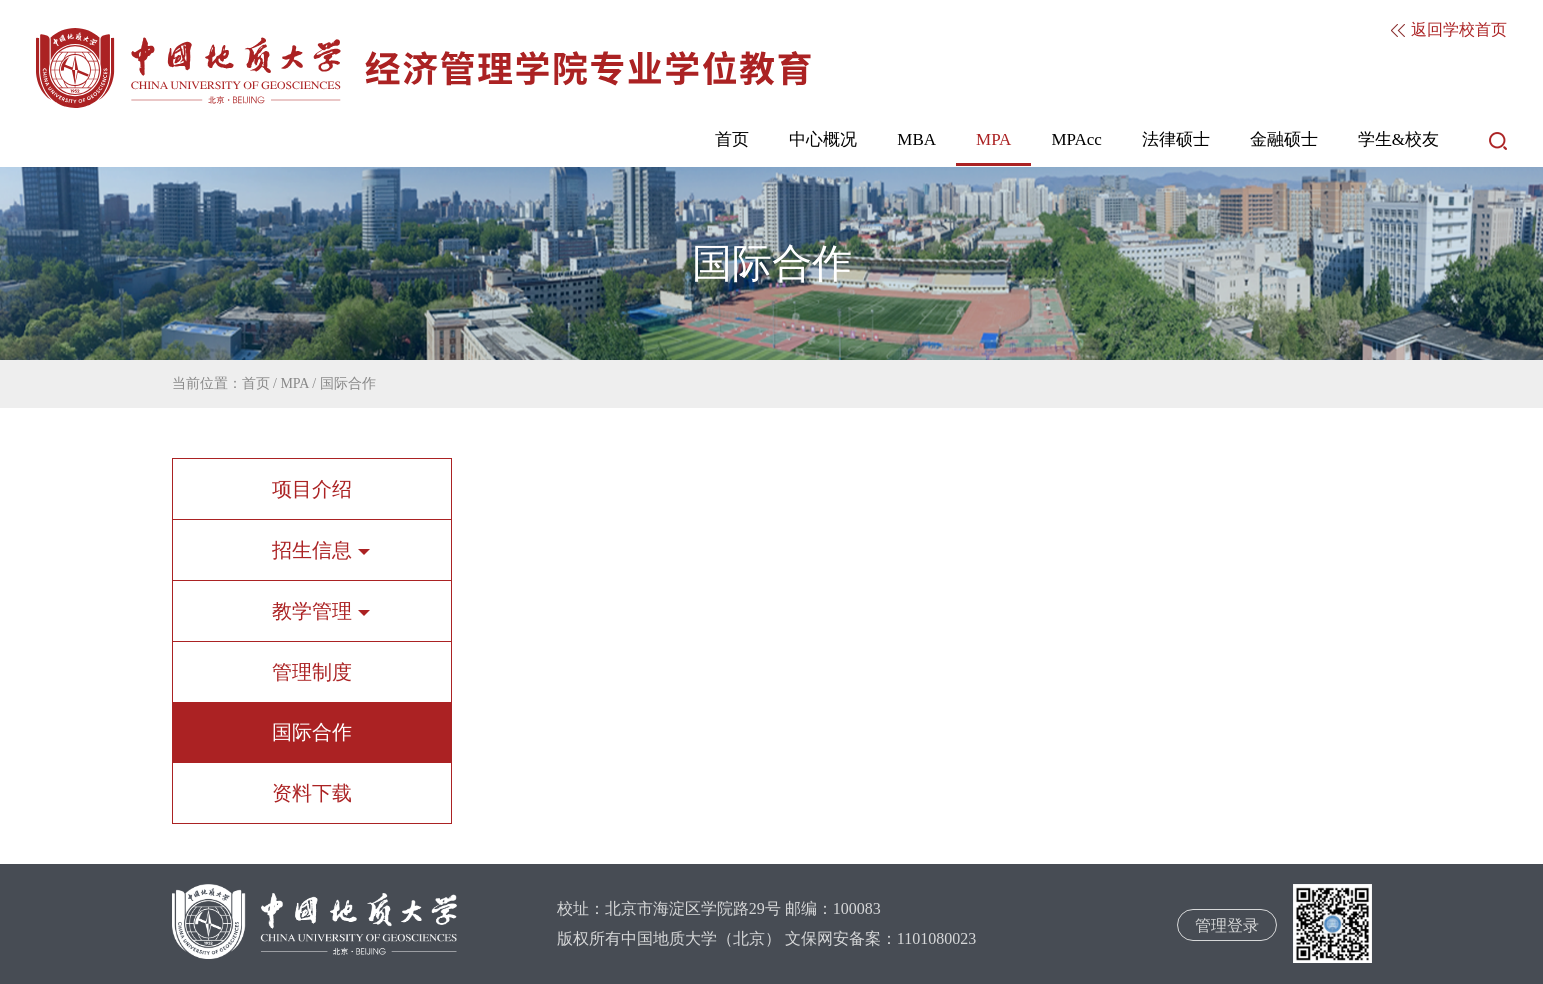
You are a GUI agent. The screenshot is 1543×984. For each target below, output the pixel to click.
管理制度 (312, 672)
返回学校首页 (1449, 29)
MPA (993, 139)
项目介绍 (312, 489)
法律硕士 (1176, 139)
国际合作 (348, 383)
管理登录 (1227, 925)
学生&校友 (1398, 139)
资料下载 (312, 793)
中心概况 (823, 139)
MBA (916, 139)
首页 (732, 139)
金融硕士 (1284, 139)
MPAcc (1076, 139)
